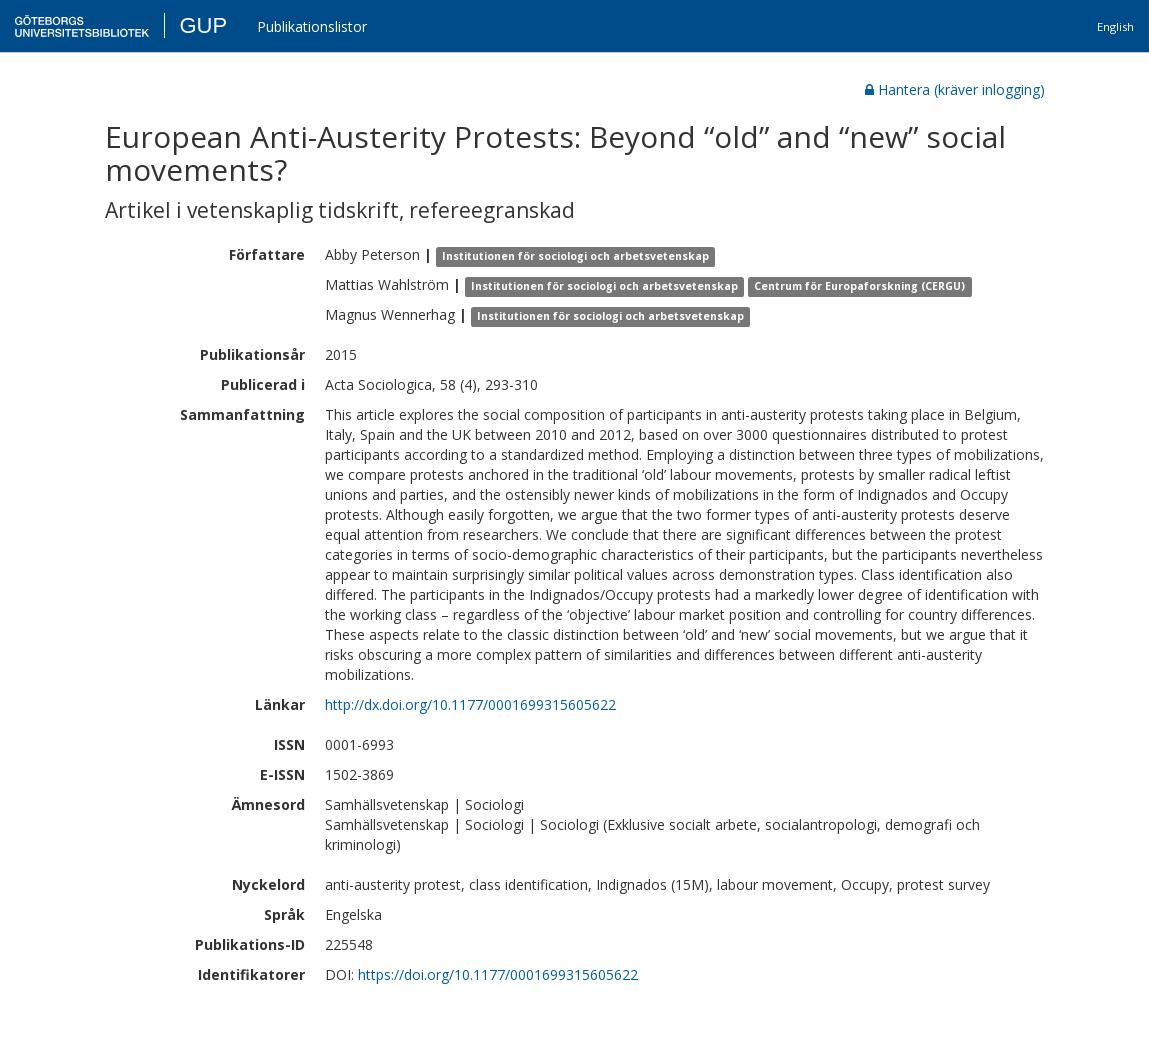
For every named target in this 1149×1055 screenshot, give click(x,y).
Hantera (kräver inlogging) (955, 89)
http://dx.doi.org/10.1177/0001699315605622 (470, 704)
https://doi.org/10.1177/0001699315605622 (498, 974)
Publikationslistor (312, 26)
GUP (203, 25)
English (1115, 26)
